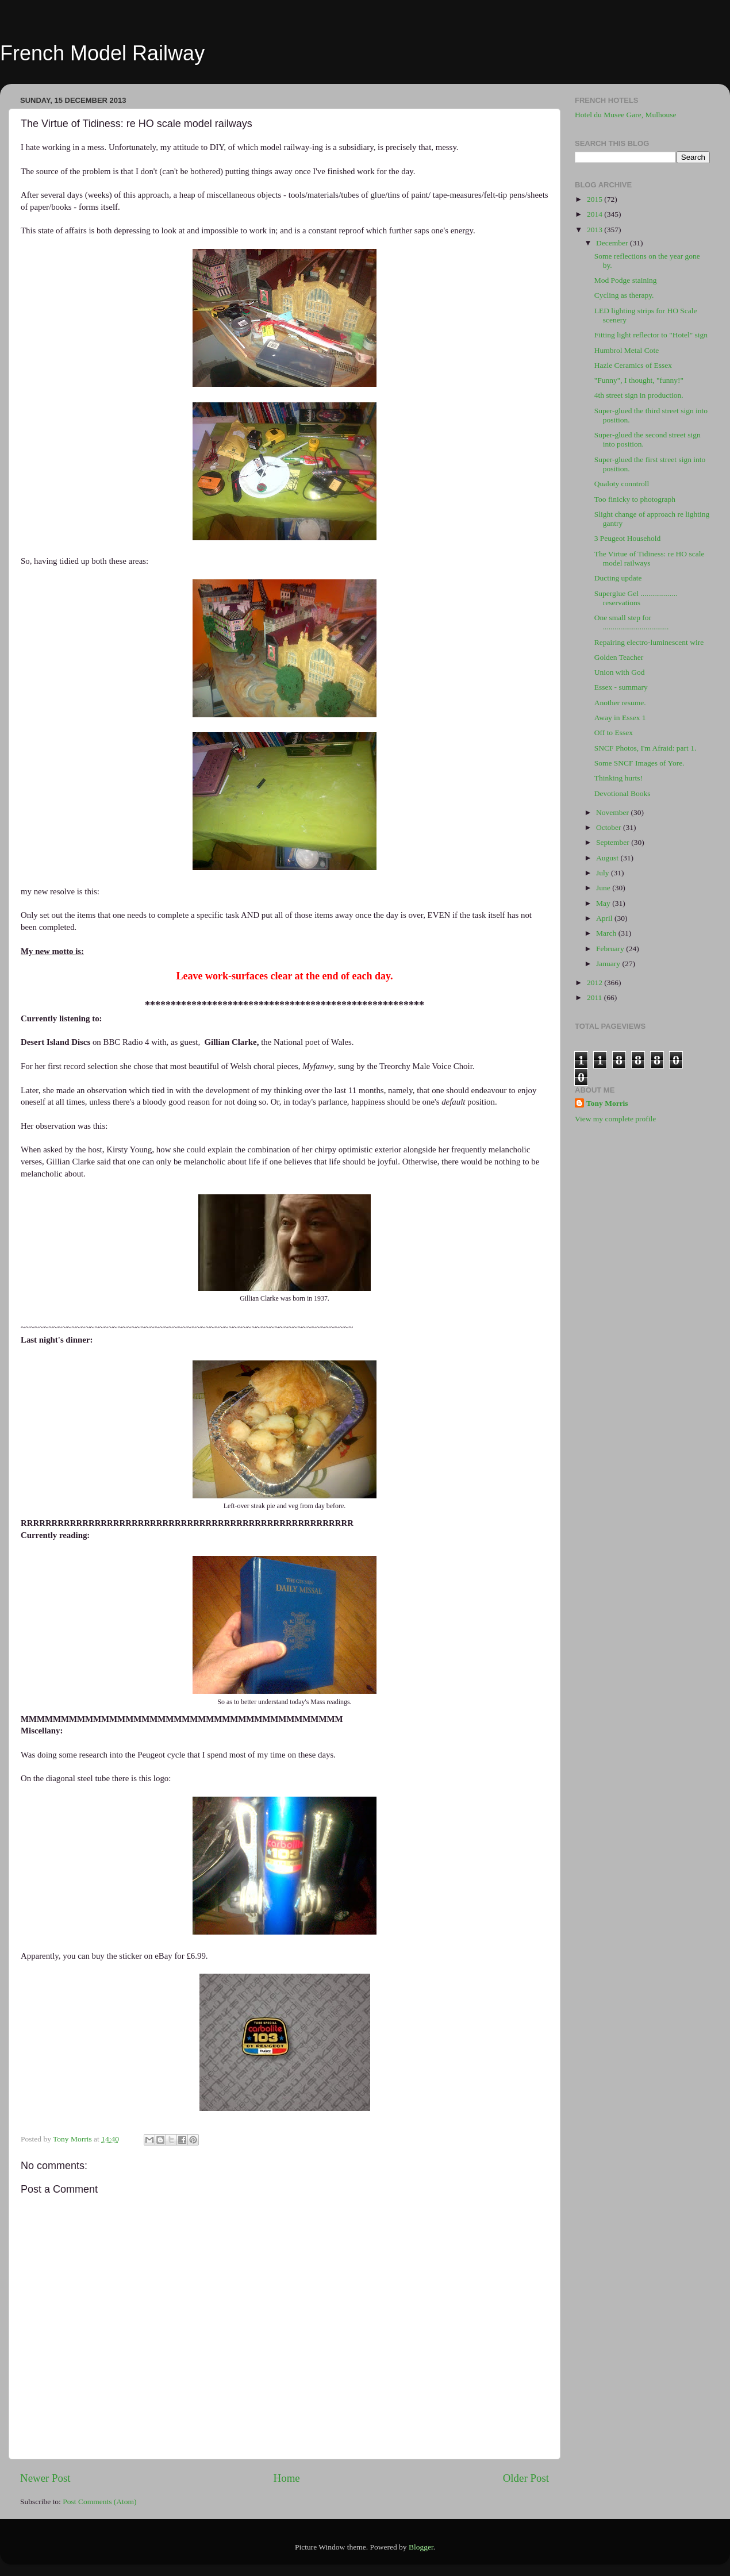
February (611, 948)
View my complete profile (615, 1118)
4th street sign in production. (638, 395)
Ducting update (618, 578)
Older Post (526, 2478)
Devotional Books (622, 793)
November (613, 812)
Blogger (421, 2547)
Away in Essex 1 (620, 717)
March (607, 933)
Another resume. (620, 702)
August (608, 857)
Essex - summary (621, 687)
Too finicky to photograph (634, 499)
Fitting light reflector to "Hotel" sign (651, 334)
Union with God (619, 672)
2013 (595, 229)
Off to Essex (613, 732)
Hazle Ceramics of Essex (633, 365)
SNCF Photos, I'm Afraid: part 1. (645, 748)
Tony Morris (607, 1103)
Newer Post (45, 2478)
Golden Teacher (618, 657)
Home (287, 2478)
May (604, 903)
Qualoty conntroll (622, 483)
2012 (595, 982)
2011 (595, 997)
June (604, 887)
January (609, 963)
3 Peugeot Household (627, 538)
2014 (595, 214)
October (609, 827)
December (613, 243)
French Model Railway (102, 53)
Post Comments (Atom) (99, 2501)
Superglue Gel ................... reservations (636, 598)
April (605, 918)
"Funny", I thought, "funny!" (638, 380)
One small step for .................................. (631, 622)
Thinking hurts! (618, 778)
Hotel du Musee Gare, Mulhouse (626, 114)
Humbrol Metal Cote (626, 350)
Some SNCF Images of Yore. (639, 763)
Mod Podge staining (625, 280)
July (603, 872)
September (613, 842)
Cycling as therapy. (624, 295)
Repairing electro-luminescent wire (649, 642)
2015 (595, 199)
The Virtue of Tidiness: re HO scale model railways (649, 558)
